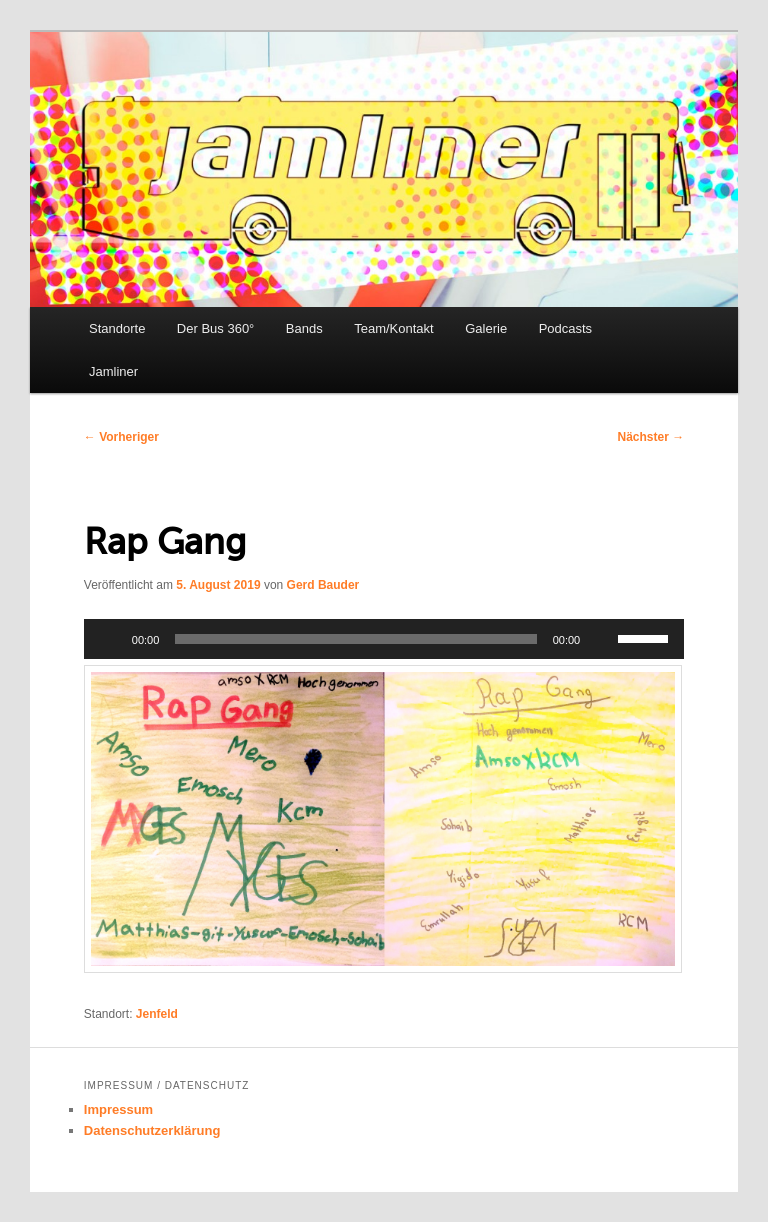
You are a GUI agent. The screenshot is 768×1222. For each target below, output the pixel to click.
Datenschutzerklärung (152, 1130)
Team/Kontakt (394, 328)
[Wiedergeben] (110, 639)
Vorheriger (121, 437)
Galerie (486, 328)
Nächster (651, 437)
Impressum (118, 1109)
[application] (384, 639)
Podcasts (565, 328)
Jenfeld (157, 1014)
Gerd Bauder (323, 585)
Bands (304, 328)
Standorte (117, 328)
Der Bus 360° (215, 328)
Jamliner (113, 371)
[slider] (355, 639)
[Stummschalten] (602, 639)
